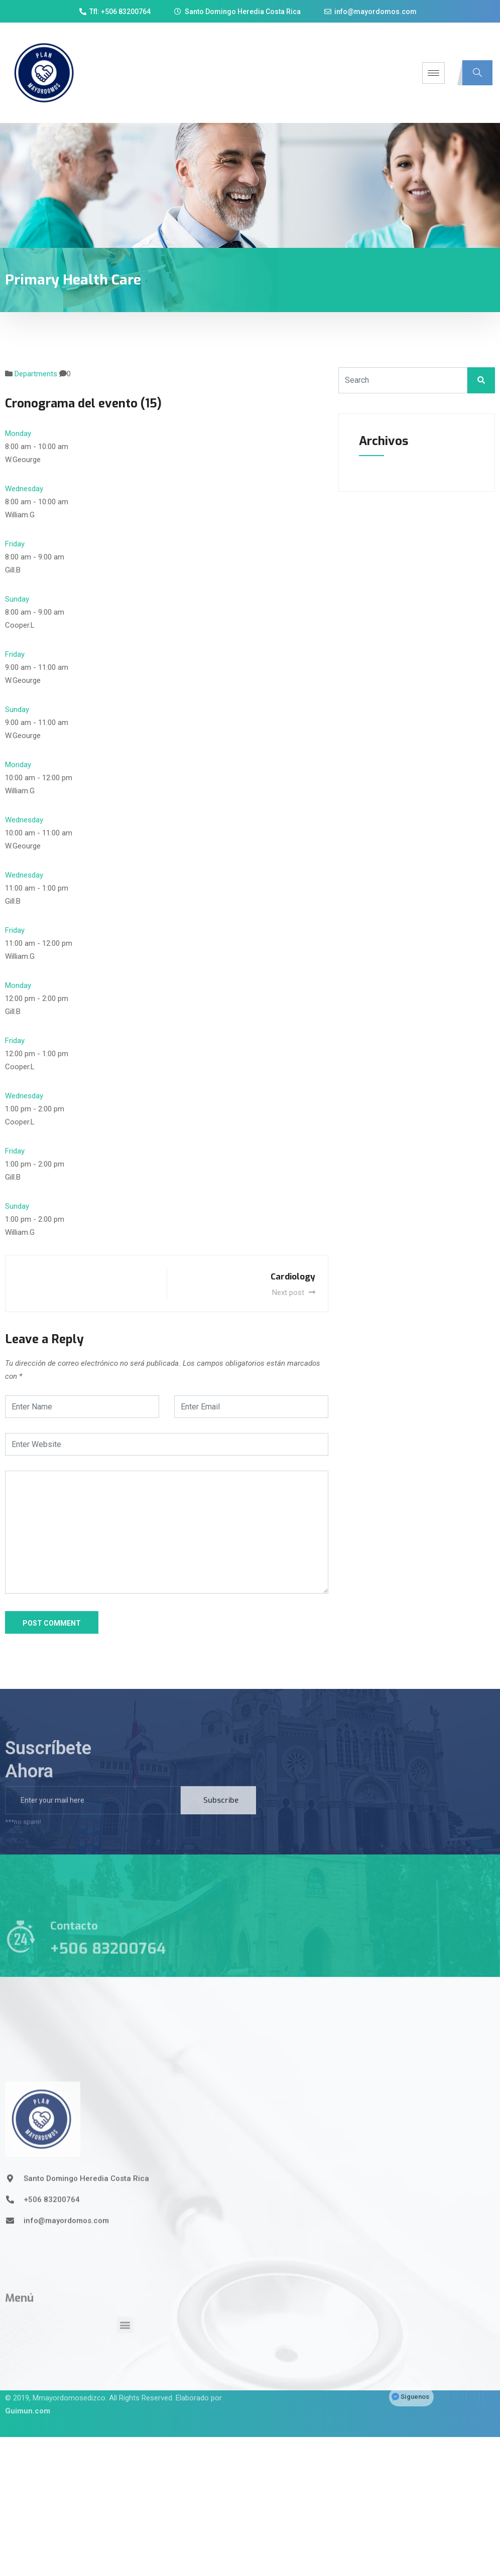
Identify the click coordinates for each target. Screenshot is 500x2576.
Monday (18, 433)
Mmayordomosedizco (69, 2377)
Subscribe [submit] (220, 1816)
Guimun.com (27, 2390)
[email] (93, 1816)
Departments (36, 373)
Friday (15, 543)
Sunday (17, 599)
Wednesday (24, 488)
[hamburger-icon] (433, 73)
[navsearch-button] (477, 72)
